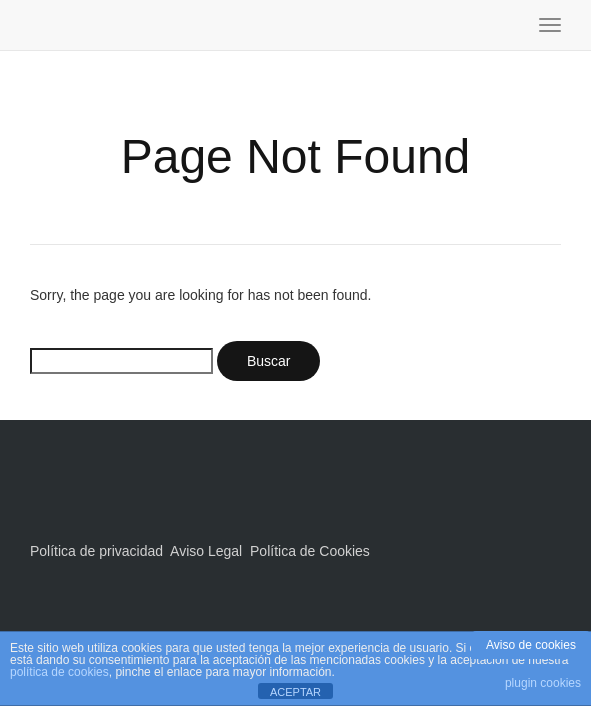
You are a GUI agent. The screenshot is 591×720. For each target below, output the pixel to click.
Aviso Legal (206, 551)
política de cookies (59, 672)
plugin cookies (543, 683)
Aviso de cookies (531, 645)
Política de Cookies (310, 551)
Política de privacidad (96, 551)
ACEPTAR (295, 692)
